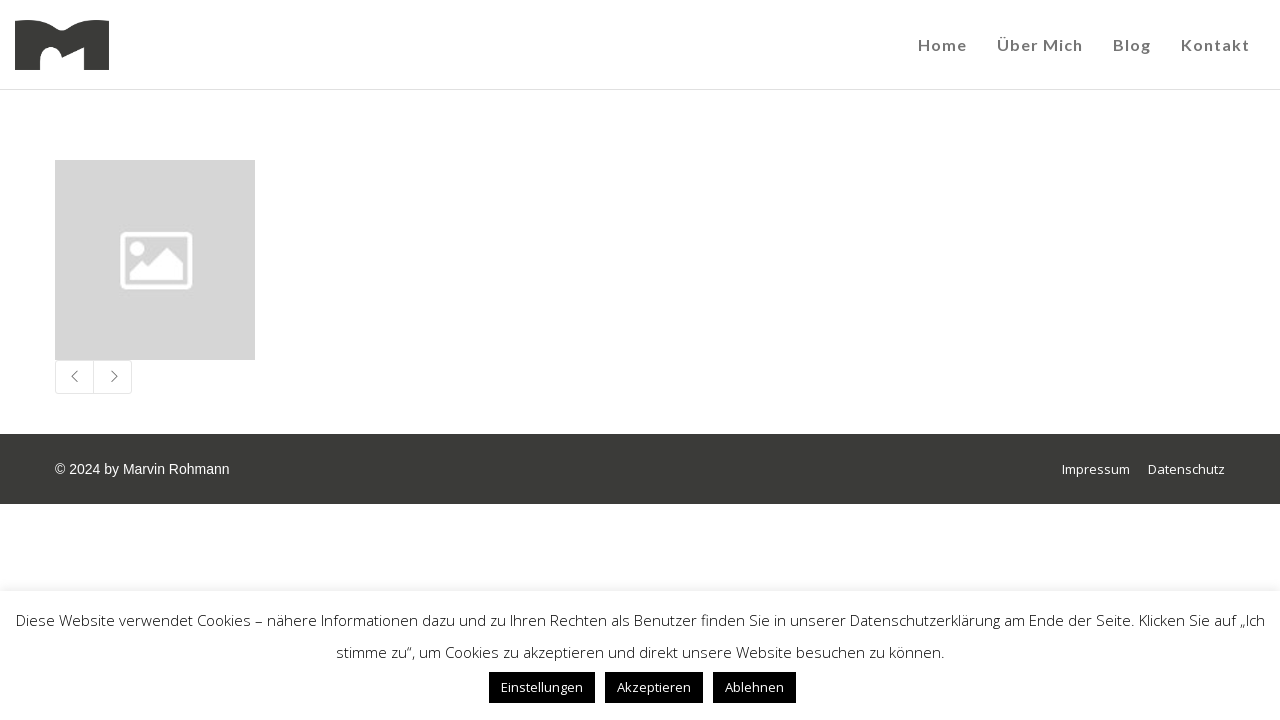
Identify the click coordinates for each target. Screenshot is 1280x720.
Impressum (1096, 469)
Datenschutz (1186, 469)
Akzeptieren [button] (654, 687)
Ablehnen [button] (754, 687)
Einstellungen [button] (542, 687)
